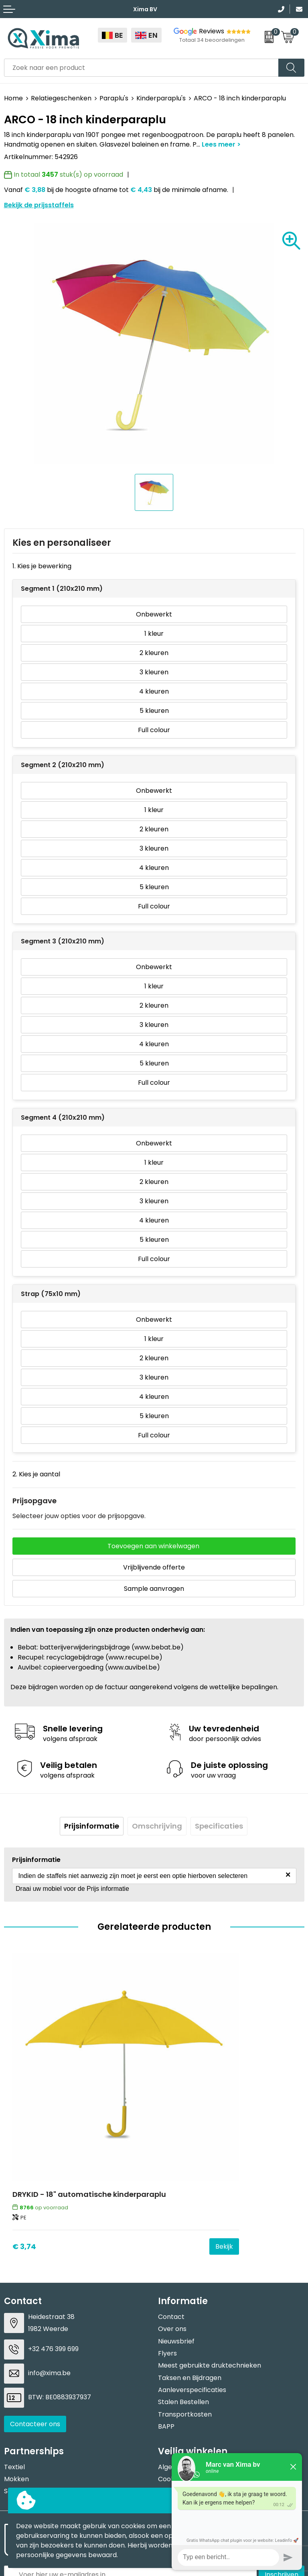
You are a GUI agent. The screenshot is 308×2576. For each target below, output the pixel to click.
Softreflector (24, 2397)
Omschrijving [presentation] (157, 1826)
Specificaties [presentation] (219, 1826)
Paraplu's (113, 98)
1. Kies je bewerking (41, 566)
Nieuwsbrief (176, 2247)
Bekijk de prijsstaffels (39, 205)
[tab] (92, 1826)
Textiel (14, 2373)
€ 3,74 (24, 2152)
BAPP (166, 2332)
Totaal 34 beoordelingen (212, 40)
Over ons (172, 2235)
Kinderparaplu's (161, 98)
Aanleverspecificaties (192, 2296)
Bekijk (131, 2152)
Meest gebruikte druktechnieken (209, 2271)
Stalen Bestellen (183, 2308)
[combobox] (141, 68)
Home (13, 98)
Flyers (167, 2259)
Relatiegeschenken (61, 98)
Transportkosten (185, 2320)
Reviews (211, 31)
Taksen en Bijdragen (189, 2283)
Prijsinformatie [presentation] (91, 1826)
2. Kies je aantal (36, 1474)
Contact (171, 2222)
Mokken (16, 2385)
